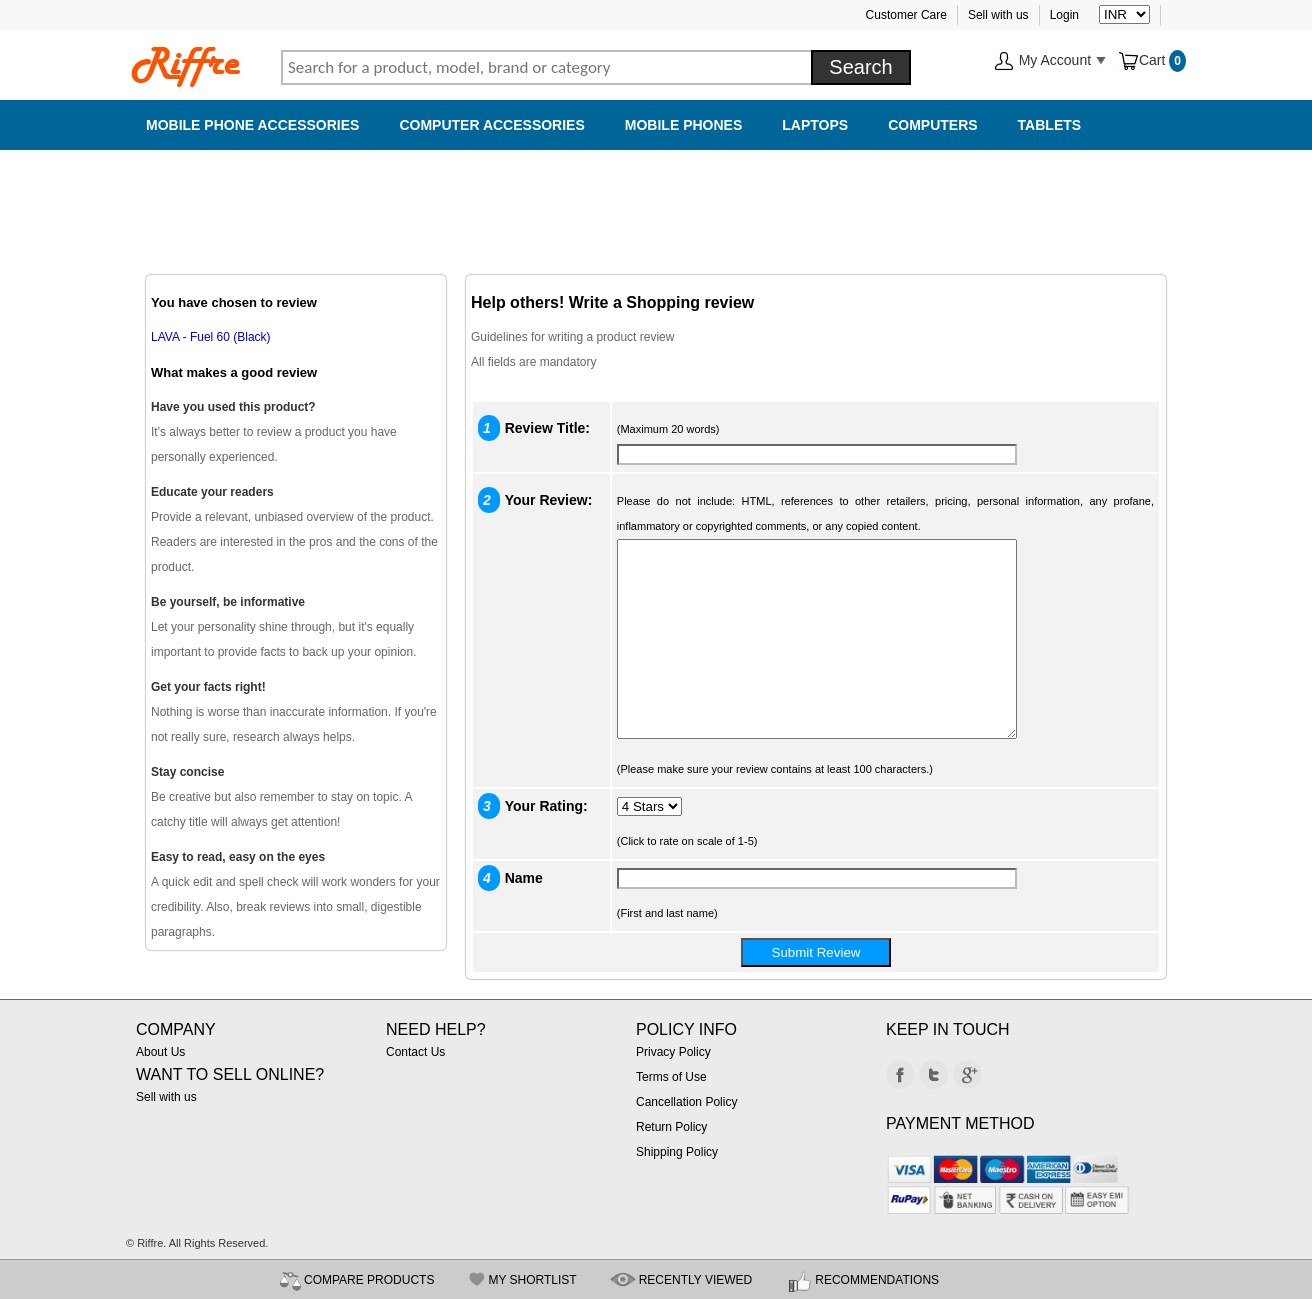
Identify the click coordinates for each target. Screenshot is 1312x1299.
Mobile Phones (683, 125)
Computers (932, 125)
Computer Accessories (491, 125)
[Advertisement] (656, 200)
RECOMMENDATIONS (877, 1280)
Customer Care (906, 15)
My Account (1050, 61)
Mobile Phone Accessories (252, 125)
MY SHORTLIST (532, 1280)
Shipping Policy (677, 1152)
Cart (1143, 60)
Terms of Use (671, 1077)
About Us (160, 1052)
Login (1064, 15)
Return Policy (671, 1127)
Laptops (815, 125)
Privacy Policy (673, 1052)
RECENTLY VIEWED (696, 1280)
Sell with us (998, 15)
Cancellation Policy (686, 1102)
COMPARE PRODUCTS (369, 1280)
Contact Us (415, 1052)
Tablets (1050, 125)
